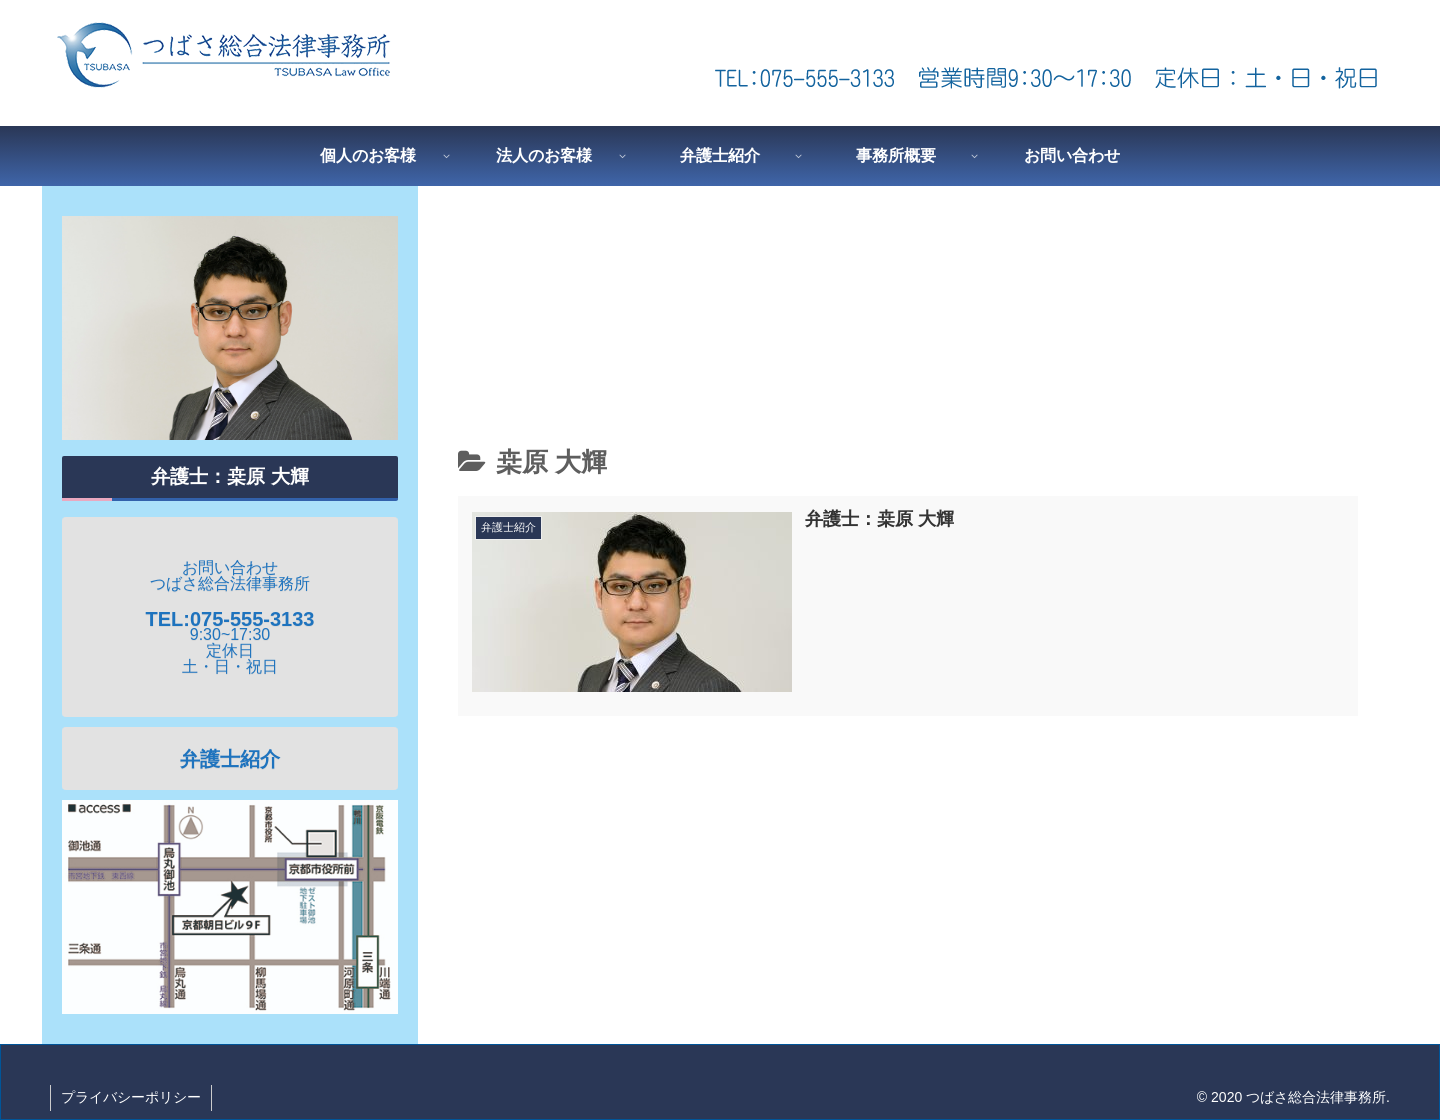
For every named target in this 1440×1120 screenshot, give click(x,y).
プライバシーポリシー (131, 1097)
